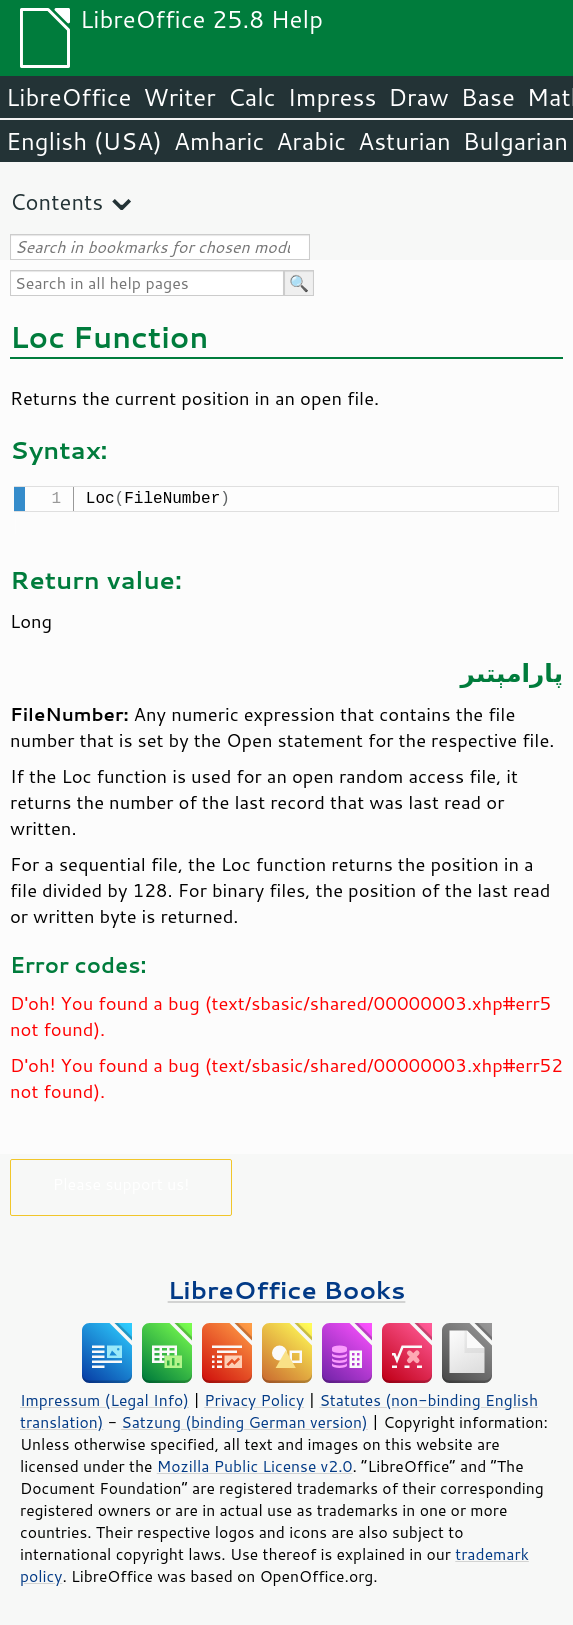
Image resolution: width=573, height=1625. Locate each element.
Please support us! (121, 1181)
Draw (418, 97)
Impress (332, 97)
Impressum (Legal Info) (104, 1398)
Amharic (219, 141)
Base (488, 97)
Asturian (404, 141)
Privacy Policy (254, 1398)
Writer (179, 97)
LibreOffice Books (287, 1287)
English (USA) (84, 141)
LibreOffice (68, 97)
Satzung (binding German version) (244, 1420)
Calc (252, 97)
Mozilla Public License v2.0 (255, 1464)
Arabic (311, 141)
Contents (56, 201)
